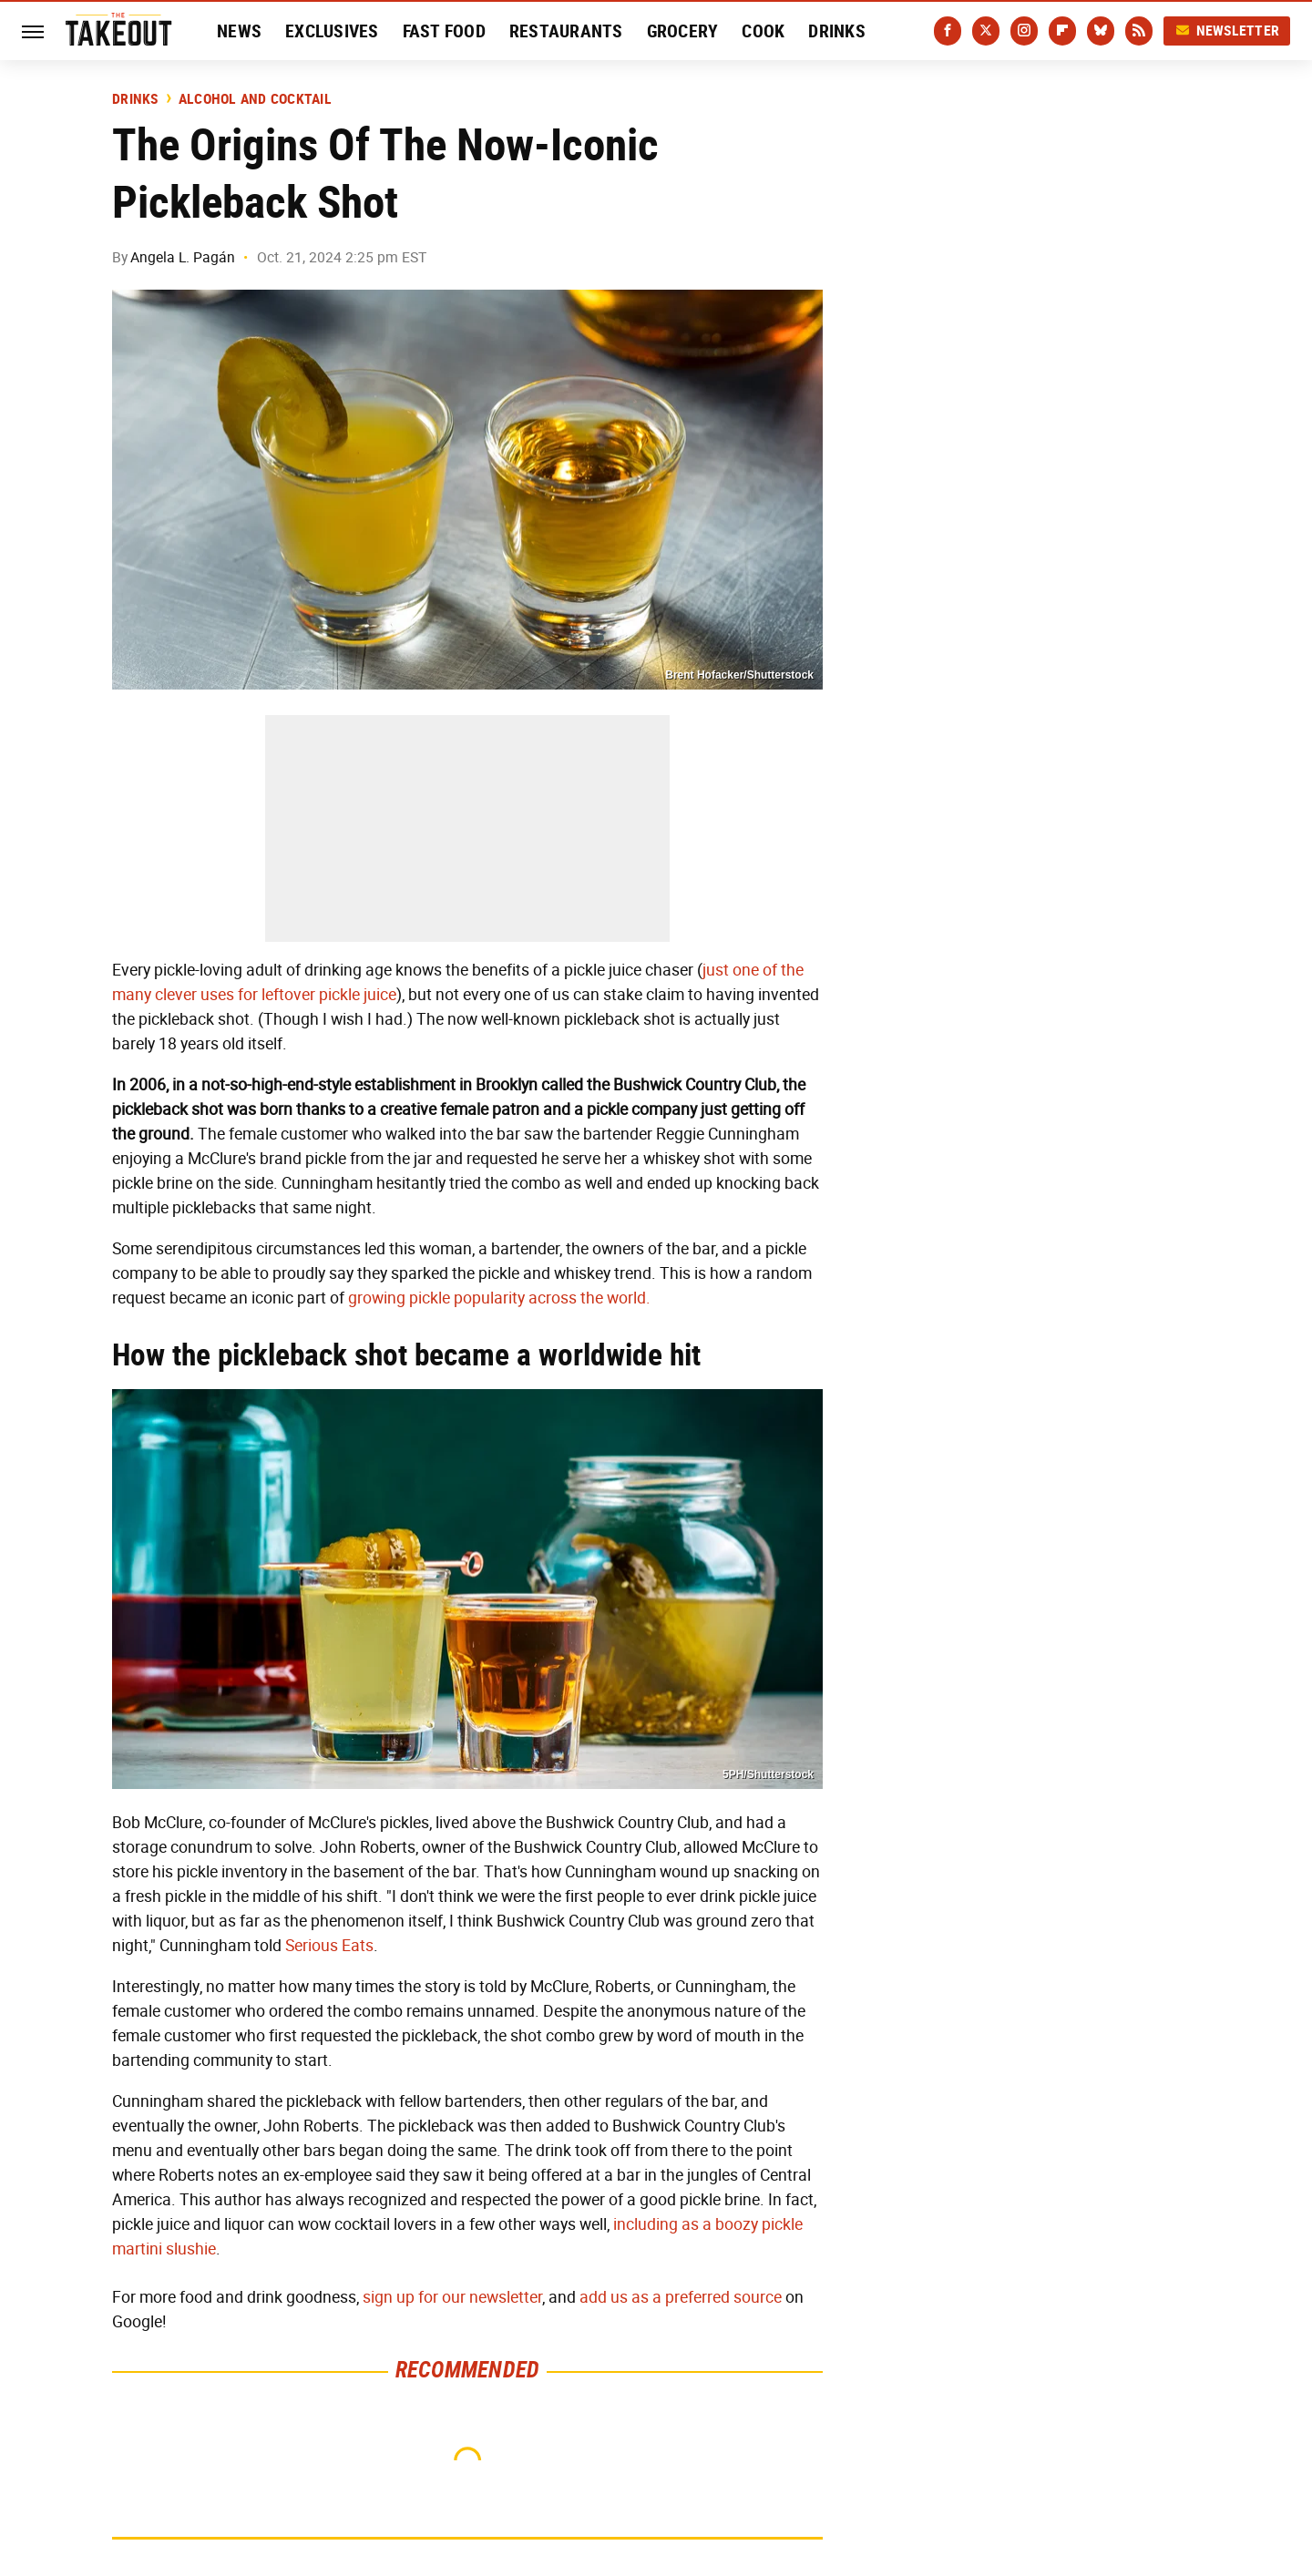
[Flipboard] (1062, 31)
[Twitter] (985, 31)
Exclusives (332, 31)
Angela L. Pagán (182, 257)
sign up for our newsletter (452, 2297)
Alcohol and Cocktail (255, 99)
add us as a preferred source (680, 2297)
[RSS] (1139, 31)
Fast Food (444, 31)
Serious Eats (329, 1946)
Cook (763, 31)
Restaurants (566, 31)
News (239, 31)
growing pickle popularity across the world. (499, 1298)
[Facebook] (947, 31)
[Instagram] (1024, 31)
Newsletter (1227, 30)
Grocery (683, 31)
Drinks (837, 31)
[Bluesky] (1100, 31)
